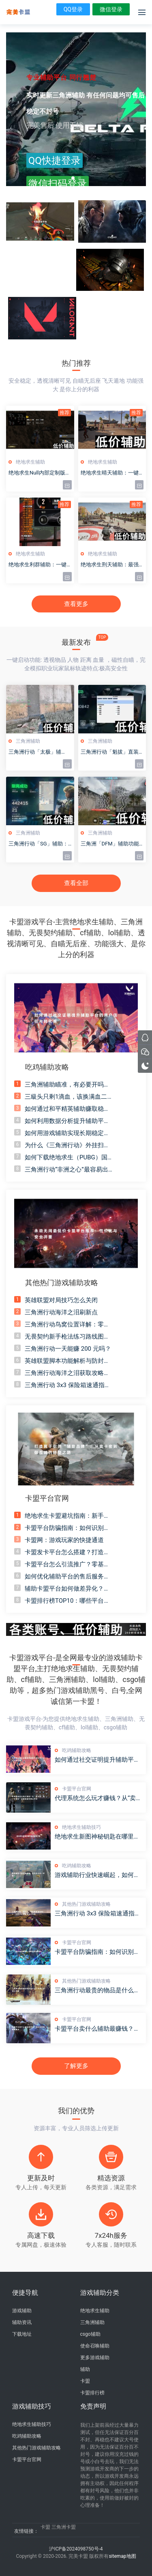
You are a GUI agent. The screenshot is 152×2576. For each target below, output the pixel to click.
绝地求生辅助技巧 (81, 1827)
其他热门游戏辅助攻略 (86, 1904)
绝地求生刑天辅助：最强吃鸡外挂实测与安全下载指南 (110, 565)
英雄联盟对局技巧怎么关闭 (61, 1300)
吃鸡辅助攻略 (76, 1750)
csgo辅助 (90, 2334)
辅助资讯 (22, 2322)
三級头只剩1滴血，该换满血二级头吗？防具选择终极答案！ (69, 1097)
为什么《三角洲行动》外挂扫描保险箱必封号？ (67, 1145)
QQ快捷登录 (54, 160)
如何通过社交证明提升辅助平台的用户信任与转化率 (97, 1760)
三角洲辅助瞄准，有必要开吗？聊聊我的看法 (67, 1085)
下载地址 (22, 2334)
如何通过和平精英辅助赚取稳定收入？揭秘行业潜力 (67, 1109)
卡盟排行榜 (92, 2393)
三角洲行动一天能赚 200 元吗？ (68, 1348)
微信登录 (111, 9)
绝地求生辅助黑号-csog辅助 (18, 12)
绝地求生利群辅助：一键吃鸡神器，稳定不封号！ (37, 565)
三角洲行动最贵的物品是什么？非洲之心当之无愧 (97, 1990)
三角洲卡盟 (63, 2527)
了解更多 (76, 2066)
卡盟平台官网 (76, 1789)
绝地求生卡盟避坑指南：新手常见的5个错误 (67, 1516)
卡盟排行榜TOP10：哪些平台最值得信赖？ (67, 1601)
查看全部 (76, 883)
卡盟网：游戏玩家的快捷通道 (64, 1540)
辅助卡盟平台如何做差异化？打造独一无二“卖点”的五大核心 (67, 1589)
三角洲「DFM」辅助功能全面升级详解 (110, 844)
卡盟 (85, 2381)
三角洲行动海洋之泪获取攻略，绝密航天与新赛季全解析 (67, 1373)
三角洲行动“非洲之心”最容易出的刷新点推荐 (66, 1170)
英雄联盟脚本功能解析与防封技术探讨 (67, 1361)
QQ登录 (73, 9)
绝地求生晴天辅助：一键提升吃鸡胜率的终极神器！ (110, 473)
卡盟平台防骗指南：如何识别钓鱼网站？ (67, 1528)
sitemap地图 (122, 2556)
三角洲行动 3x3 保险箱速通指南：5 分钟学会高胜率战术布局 (67, 1385)
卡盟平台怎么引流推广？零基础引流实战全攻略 (67, 1564)
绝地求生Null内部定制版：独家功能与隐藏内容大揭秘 (40, 473)
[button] (73, 178)
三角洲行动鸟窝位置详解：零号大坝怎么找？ (67, 1324)
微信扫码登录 (57, 183)
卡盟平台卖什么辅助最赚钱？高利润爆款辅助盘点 (97, 2029)
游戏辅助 (22, 2310)
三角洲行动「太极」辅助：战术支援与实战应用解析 (37, 752)
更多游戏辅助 (94, 2357)
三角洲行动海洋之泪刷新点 (61, 1312)
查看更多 (76, 604)
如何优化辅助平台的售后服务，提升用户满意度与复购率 (67, 1576)
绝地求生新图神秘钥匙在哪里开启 (97, 1837)
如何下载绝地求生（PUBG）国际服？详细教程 (69, 1157)
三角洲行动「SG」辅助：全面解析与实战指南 (38, 844)
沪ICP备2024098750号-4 (76, 2549)
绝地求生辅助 (30, 462)
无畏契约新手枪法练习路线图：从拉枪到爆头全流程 (67, 1337)
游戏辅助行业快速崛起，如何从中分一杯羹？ (97, 1875)
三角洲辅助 (28, 741)
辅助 (85, 2369)
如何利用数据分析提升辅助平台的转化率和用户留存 (67, 1121)
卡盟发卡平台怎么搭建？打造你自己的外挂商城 (67, 1552)
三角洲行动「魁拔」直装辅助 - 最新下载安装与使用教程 (112, 752)
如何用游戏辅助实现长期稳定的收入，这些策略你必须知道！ (67, 1133)
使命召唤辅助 (94, 2346)
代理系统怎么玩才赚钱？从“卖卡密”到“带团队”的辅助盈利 (98, 1798)
